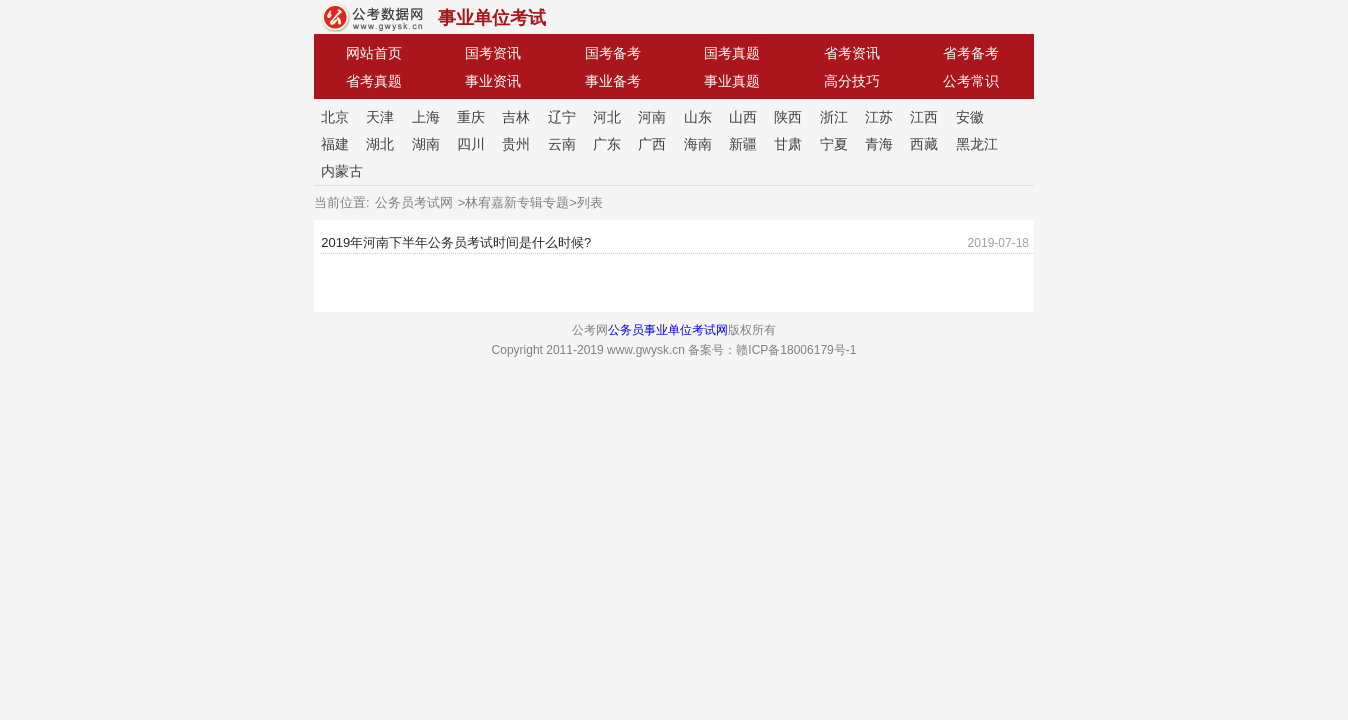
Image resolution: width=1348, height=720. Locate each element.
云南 (562, 144)
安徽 (970, 117)
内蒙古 (342, 171)
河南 (652, 117)
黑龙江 (977, 144)
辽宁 (562, 117)
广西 (652, 144)
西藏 (924, 144)
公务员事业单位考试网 (668, 330)
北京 (335, 117)
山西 (743, 117)
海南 (698, 144)
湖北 (380, 144)
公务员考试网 (414, 202)
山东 (698, 117)
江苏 (879, 117)
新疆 (743, 144)
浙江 (834, 117)
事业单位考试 (492, 18)
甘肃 (788, 144)
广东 (607, 144)
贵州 (516, 144)
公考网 (372, 18)
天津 (380, 117)
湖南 (426, 144)
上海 (426, 117)
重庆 (471, 117)
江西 (924, 117)
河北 (607, 117)
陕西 (788, 117)
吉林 (516, 117)
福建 (335, 144)
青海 (879, 144)
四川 (471, 144)
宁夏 (834, 144)
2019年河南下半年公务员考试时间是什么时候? (456, 242)
